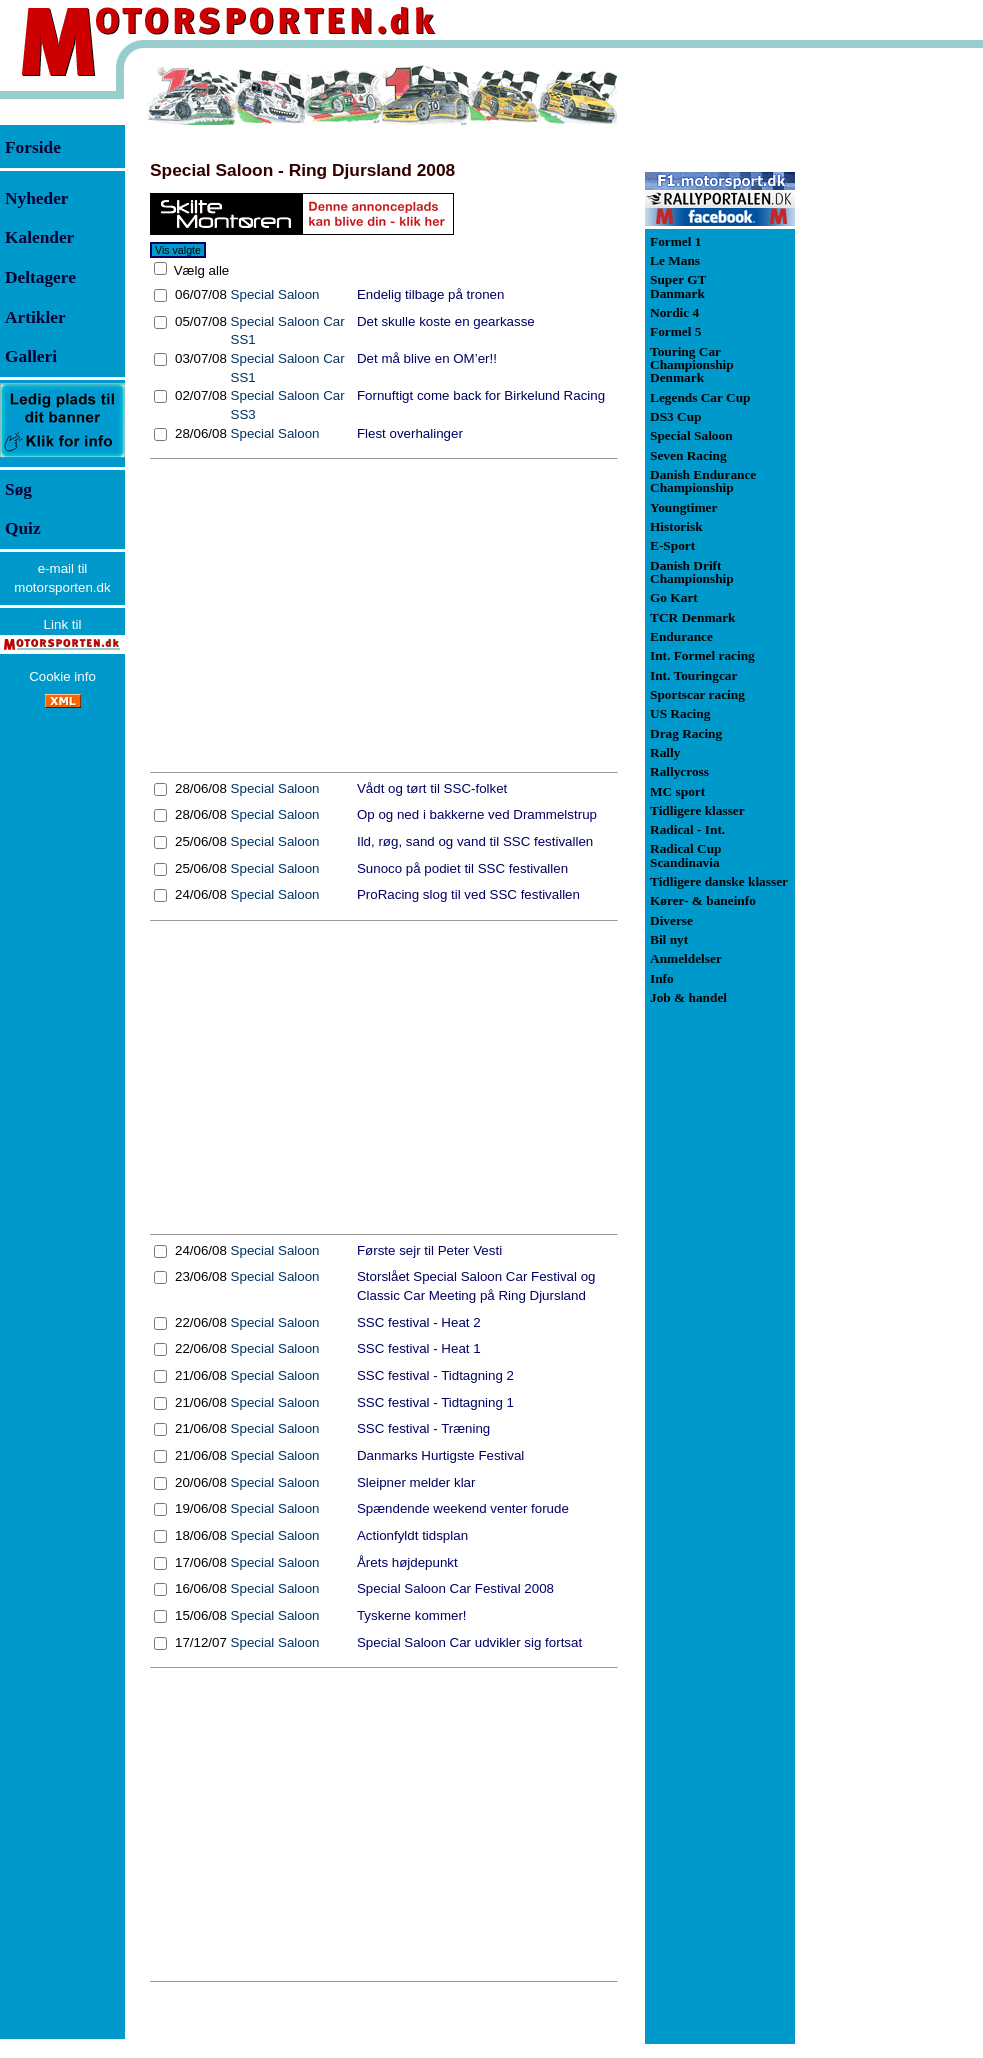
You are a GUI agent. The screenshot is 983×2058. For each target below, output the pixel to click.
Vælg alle (199, 270)
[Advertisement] (384, 616)
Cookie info (62, 676)
